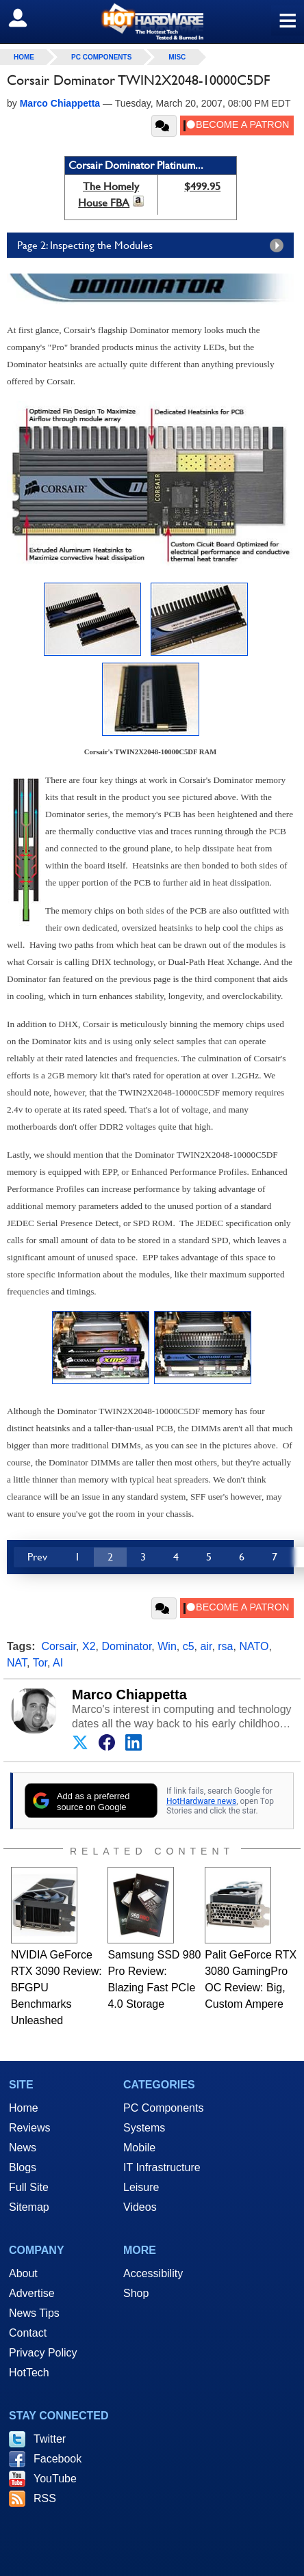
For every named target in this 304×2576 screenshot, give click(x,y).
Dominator (126, 1646)
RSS (45, 2498)
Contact (28, 2333)
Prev (37, 1556)
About (23, 2273)
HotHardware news (201, 1801)
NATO (253, 1646)
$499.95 (202, 186)
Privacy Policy (43, 2353)
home (24, 57)
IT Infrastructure (162, 2167)
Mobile (139, 2147)
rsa (225, 1646)
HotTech (29, 2372)
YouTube (55, 2478)
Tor (40, 1663)
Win (167, 1646)
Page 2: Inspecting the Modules (153, 245)
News (22, 2147)
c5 (188, 1646)
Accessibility (153, 2273)
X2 (89, 1646)
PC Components (101, 57)
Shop (136, 2293)
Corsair (58, 1646)
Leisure (141, 2187)
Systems (144, 2128)
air (206, 1646)
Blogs (22, 2167)
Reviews (29, 2128)
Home (23, 2108)
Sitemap (29, 2207)
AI (58, 1663)
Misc (177, 57)
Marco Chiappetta (129, 1694)
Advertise (32, 2293)
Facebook (57, 2459)
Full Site (29, 2187)
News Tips (34, 2313)
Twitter (50, 2439)
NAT (17, 1663)
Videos (140, 2207)
